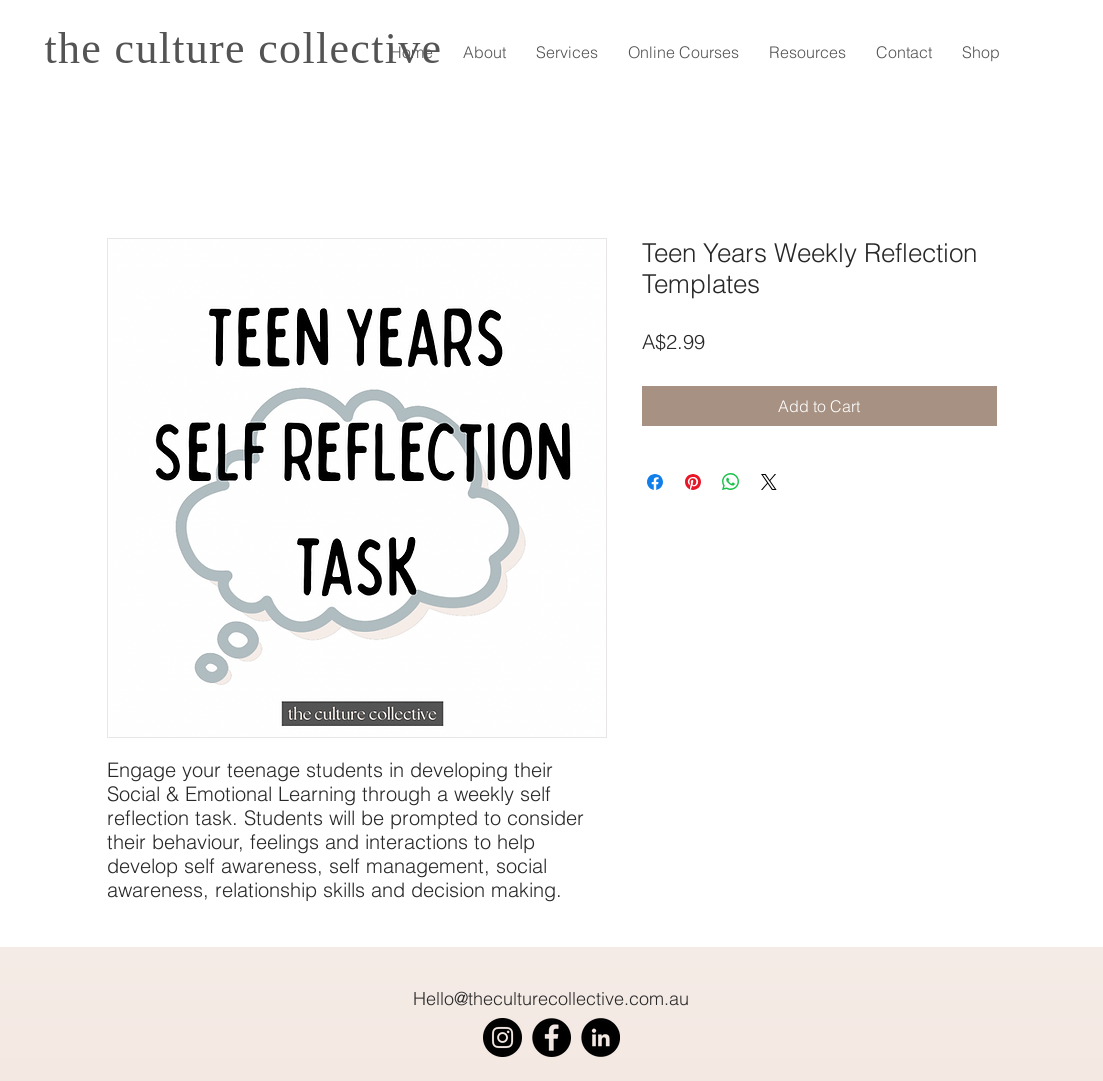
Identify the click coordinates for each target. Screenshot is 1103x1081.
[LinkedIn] (600, 1037)
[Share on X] (769, 482)
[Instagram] (502, 1037)
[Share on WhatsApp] (731, 482)
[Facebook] (551, 1037)
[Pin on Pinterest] (693, 482)
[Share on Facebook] (655, 482)
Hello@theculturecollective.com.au (551, 998)
